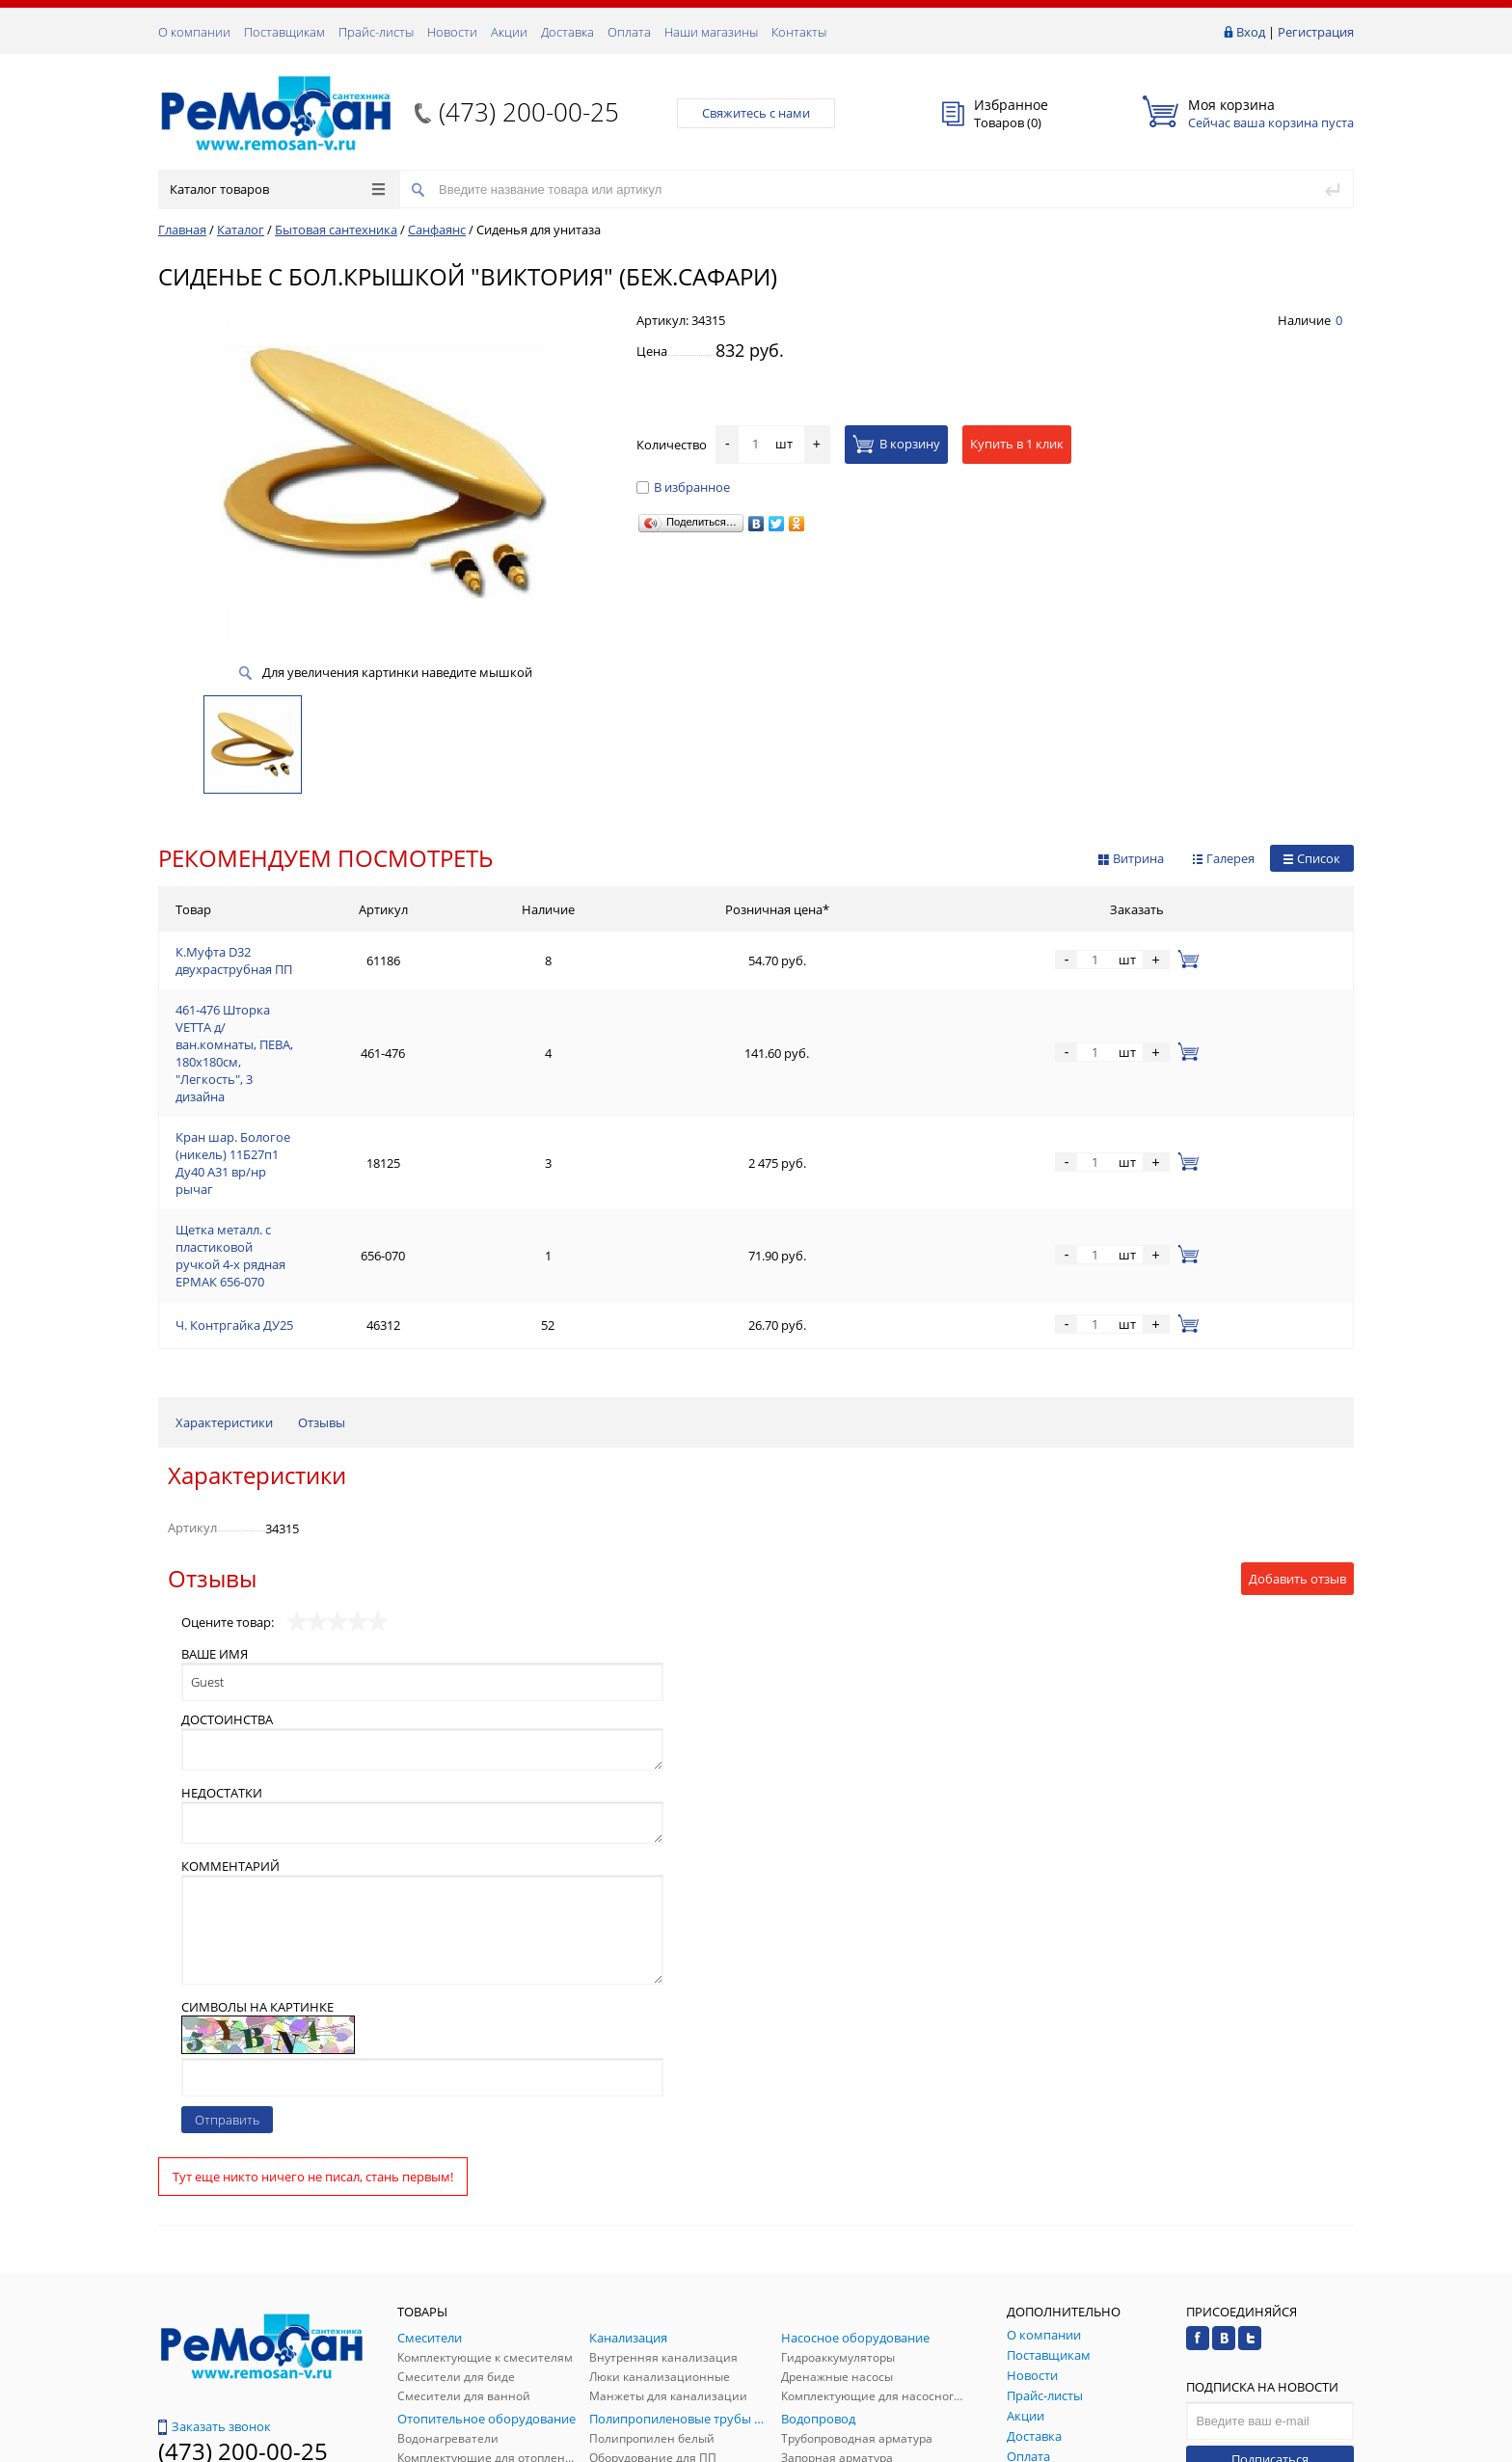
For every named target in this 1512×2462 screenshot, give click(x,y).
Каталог (240, 229)
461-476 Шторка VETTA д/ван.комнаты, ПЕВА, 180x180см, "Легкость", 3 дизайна (408, 1001)
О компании (194, 32)
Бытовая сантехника (336, 229)
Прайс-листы (376, 32)
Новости (452, 32)
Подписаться (1270, 2274)
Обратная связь (215, 2314)
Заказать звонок (214, 2241)
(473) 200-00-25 (529, 112)
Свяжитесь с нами (756, 113)
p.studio (1333, 2445)
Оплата (629, 32)
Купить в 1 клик (1017, 443)
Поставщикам (284, 32)
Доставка (567, 32)
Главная (182, 229)
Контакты (798, 32)
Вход (1250, 32)
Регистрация (1316, 32)
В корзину (896, 443)
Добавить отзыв (1297, 1393)
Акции (509, 32)
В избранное (683, 487)
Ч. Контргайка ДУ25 (234, 1140)
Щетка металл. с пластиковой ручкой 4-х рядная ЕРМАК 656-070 (365, 1093)
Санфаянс (437, 229)
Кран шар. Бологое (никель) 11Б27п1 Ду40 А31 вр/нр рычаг (353, 1047)
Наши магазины (711, 32)
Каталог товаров (277, 189)
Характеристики (224, 1237)
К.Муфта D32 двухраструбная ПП (273, 954)
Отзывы (321, 1237)
